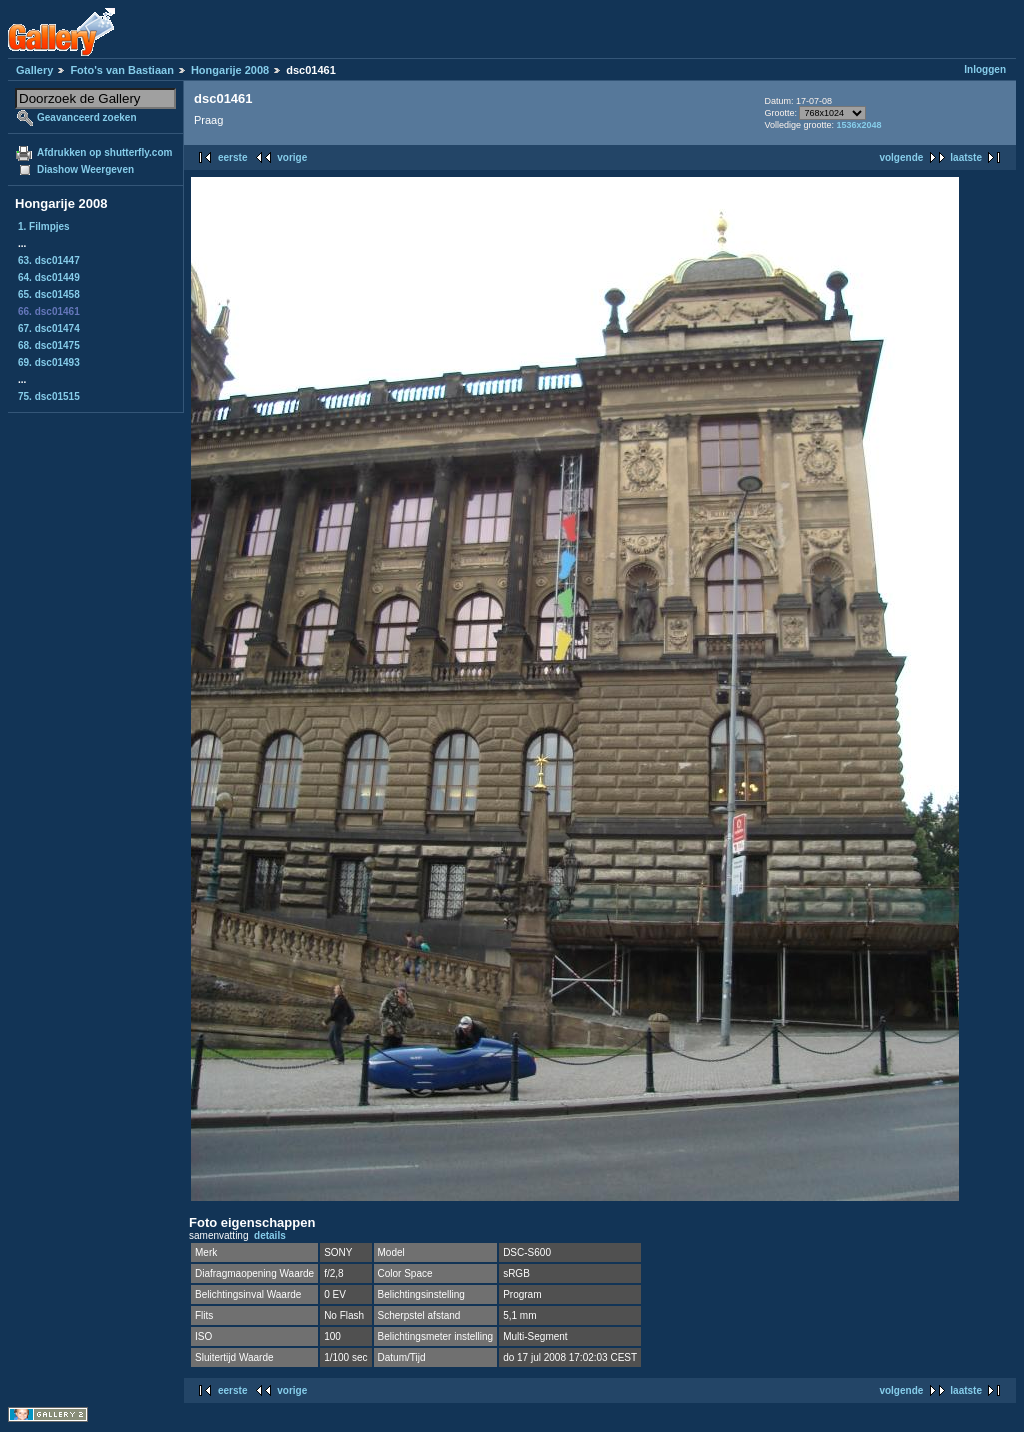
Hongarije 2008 (230, 70)
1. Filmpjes (44, 226)
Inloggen (985, 69)
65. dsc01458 (49, 294)
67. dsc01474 (49, 328)
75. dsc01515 (49, 396)
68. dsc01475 (49, 345)
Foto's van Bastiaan (121, 70)
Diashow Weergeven (85, 169)
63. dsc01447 (49, 260)
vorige (292, 157)
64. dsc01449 (49, 277)
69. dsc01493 (49, 362)
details (270, 1235)
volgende (901, 157)
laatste (966, 157)
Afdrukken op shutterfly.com (104, 152)
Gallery (34, 70)
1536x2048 (858, 125)
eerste (232, 157)
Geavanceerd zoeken (87, 117)
